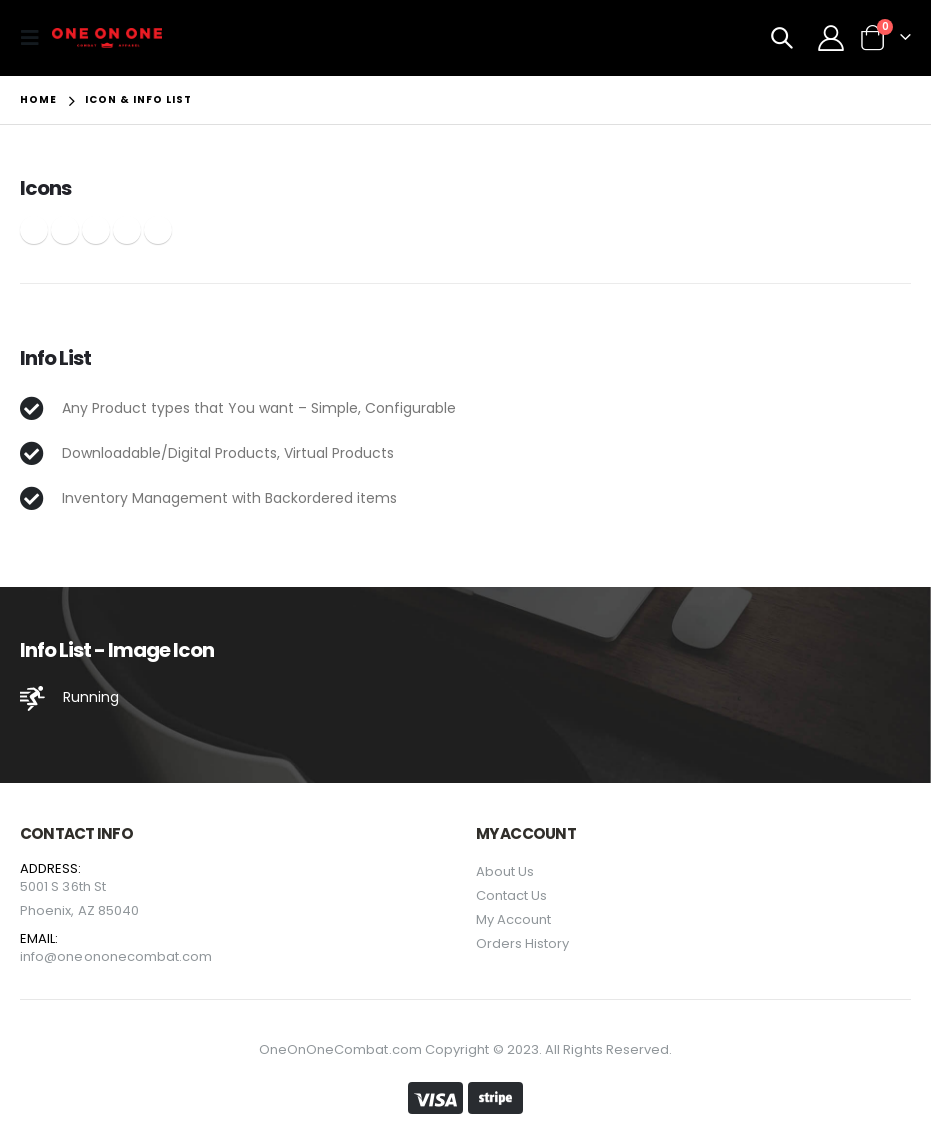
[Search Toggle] (782, 38)
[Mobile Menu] (36, 38)
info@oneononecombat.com (116, 956)
